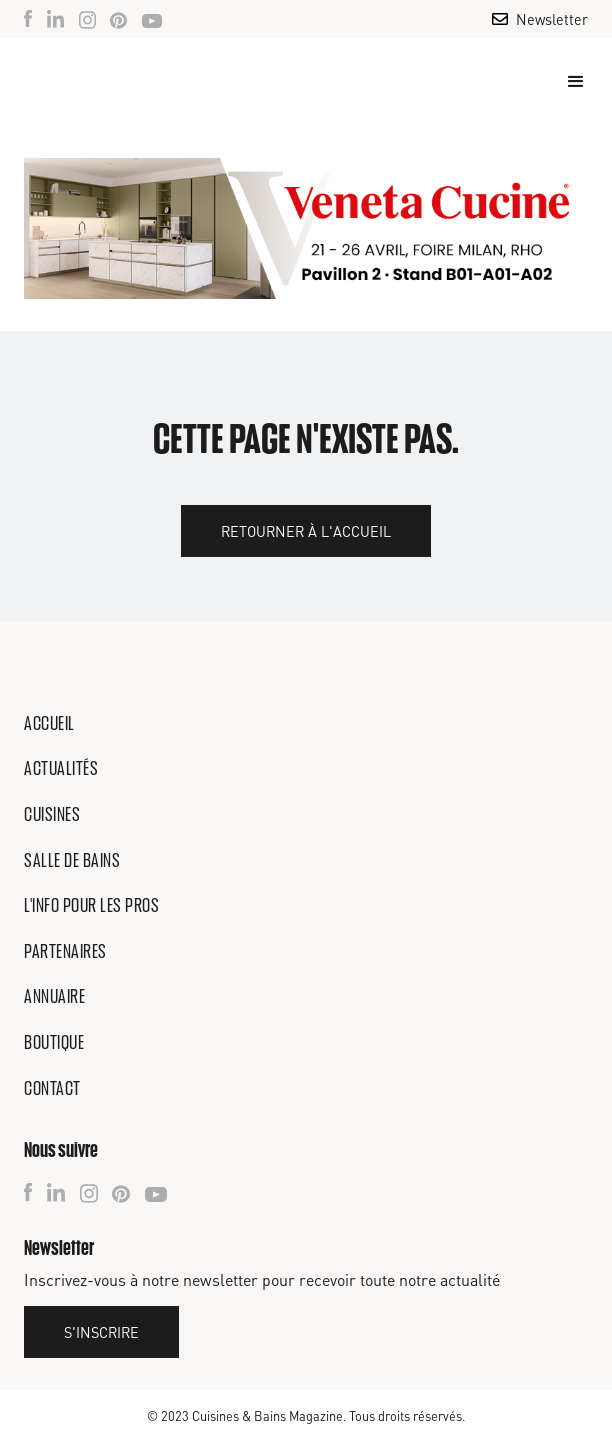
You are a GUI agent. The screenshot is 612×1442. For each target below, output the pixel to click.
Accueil (49, 723)
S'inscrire (101, 1332)
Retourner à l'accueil (306, 531)
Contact (52, 1088)
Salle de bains (72, 860)
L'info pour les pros (91, 905)
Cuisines (52, 814)
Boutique (54, 1042)
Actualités (61, 768)
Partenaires (65, 951)
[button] (567, 82)
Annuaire (54, 996)
